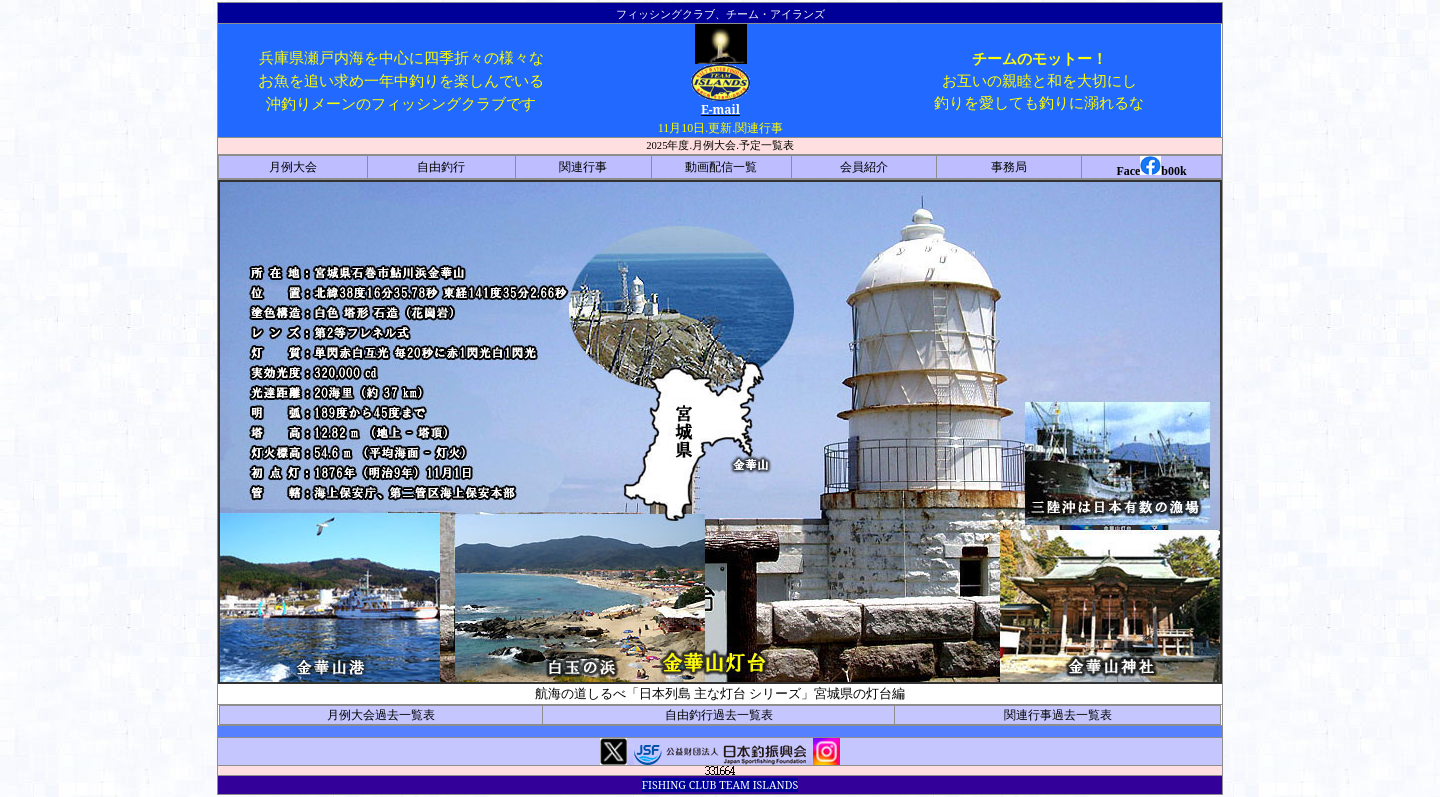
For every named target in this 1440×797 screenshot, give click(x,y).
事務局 (1009, 167)
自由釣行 (441, 167)
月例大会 (293, 167)
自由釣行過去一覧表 (719, 715)
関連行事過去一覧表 (1058, 715)
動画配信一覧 (721, 167)
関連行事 (583, 167)
